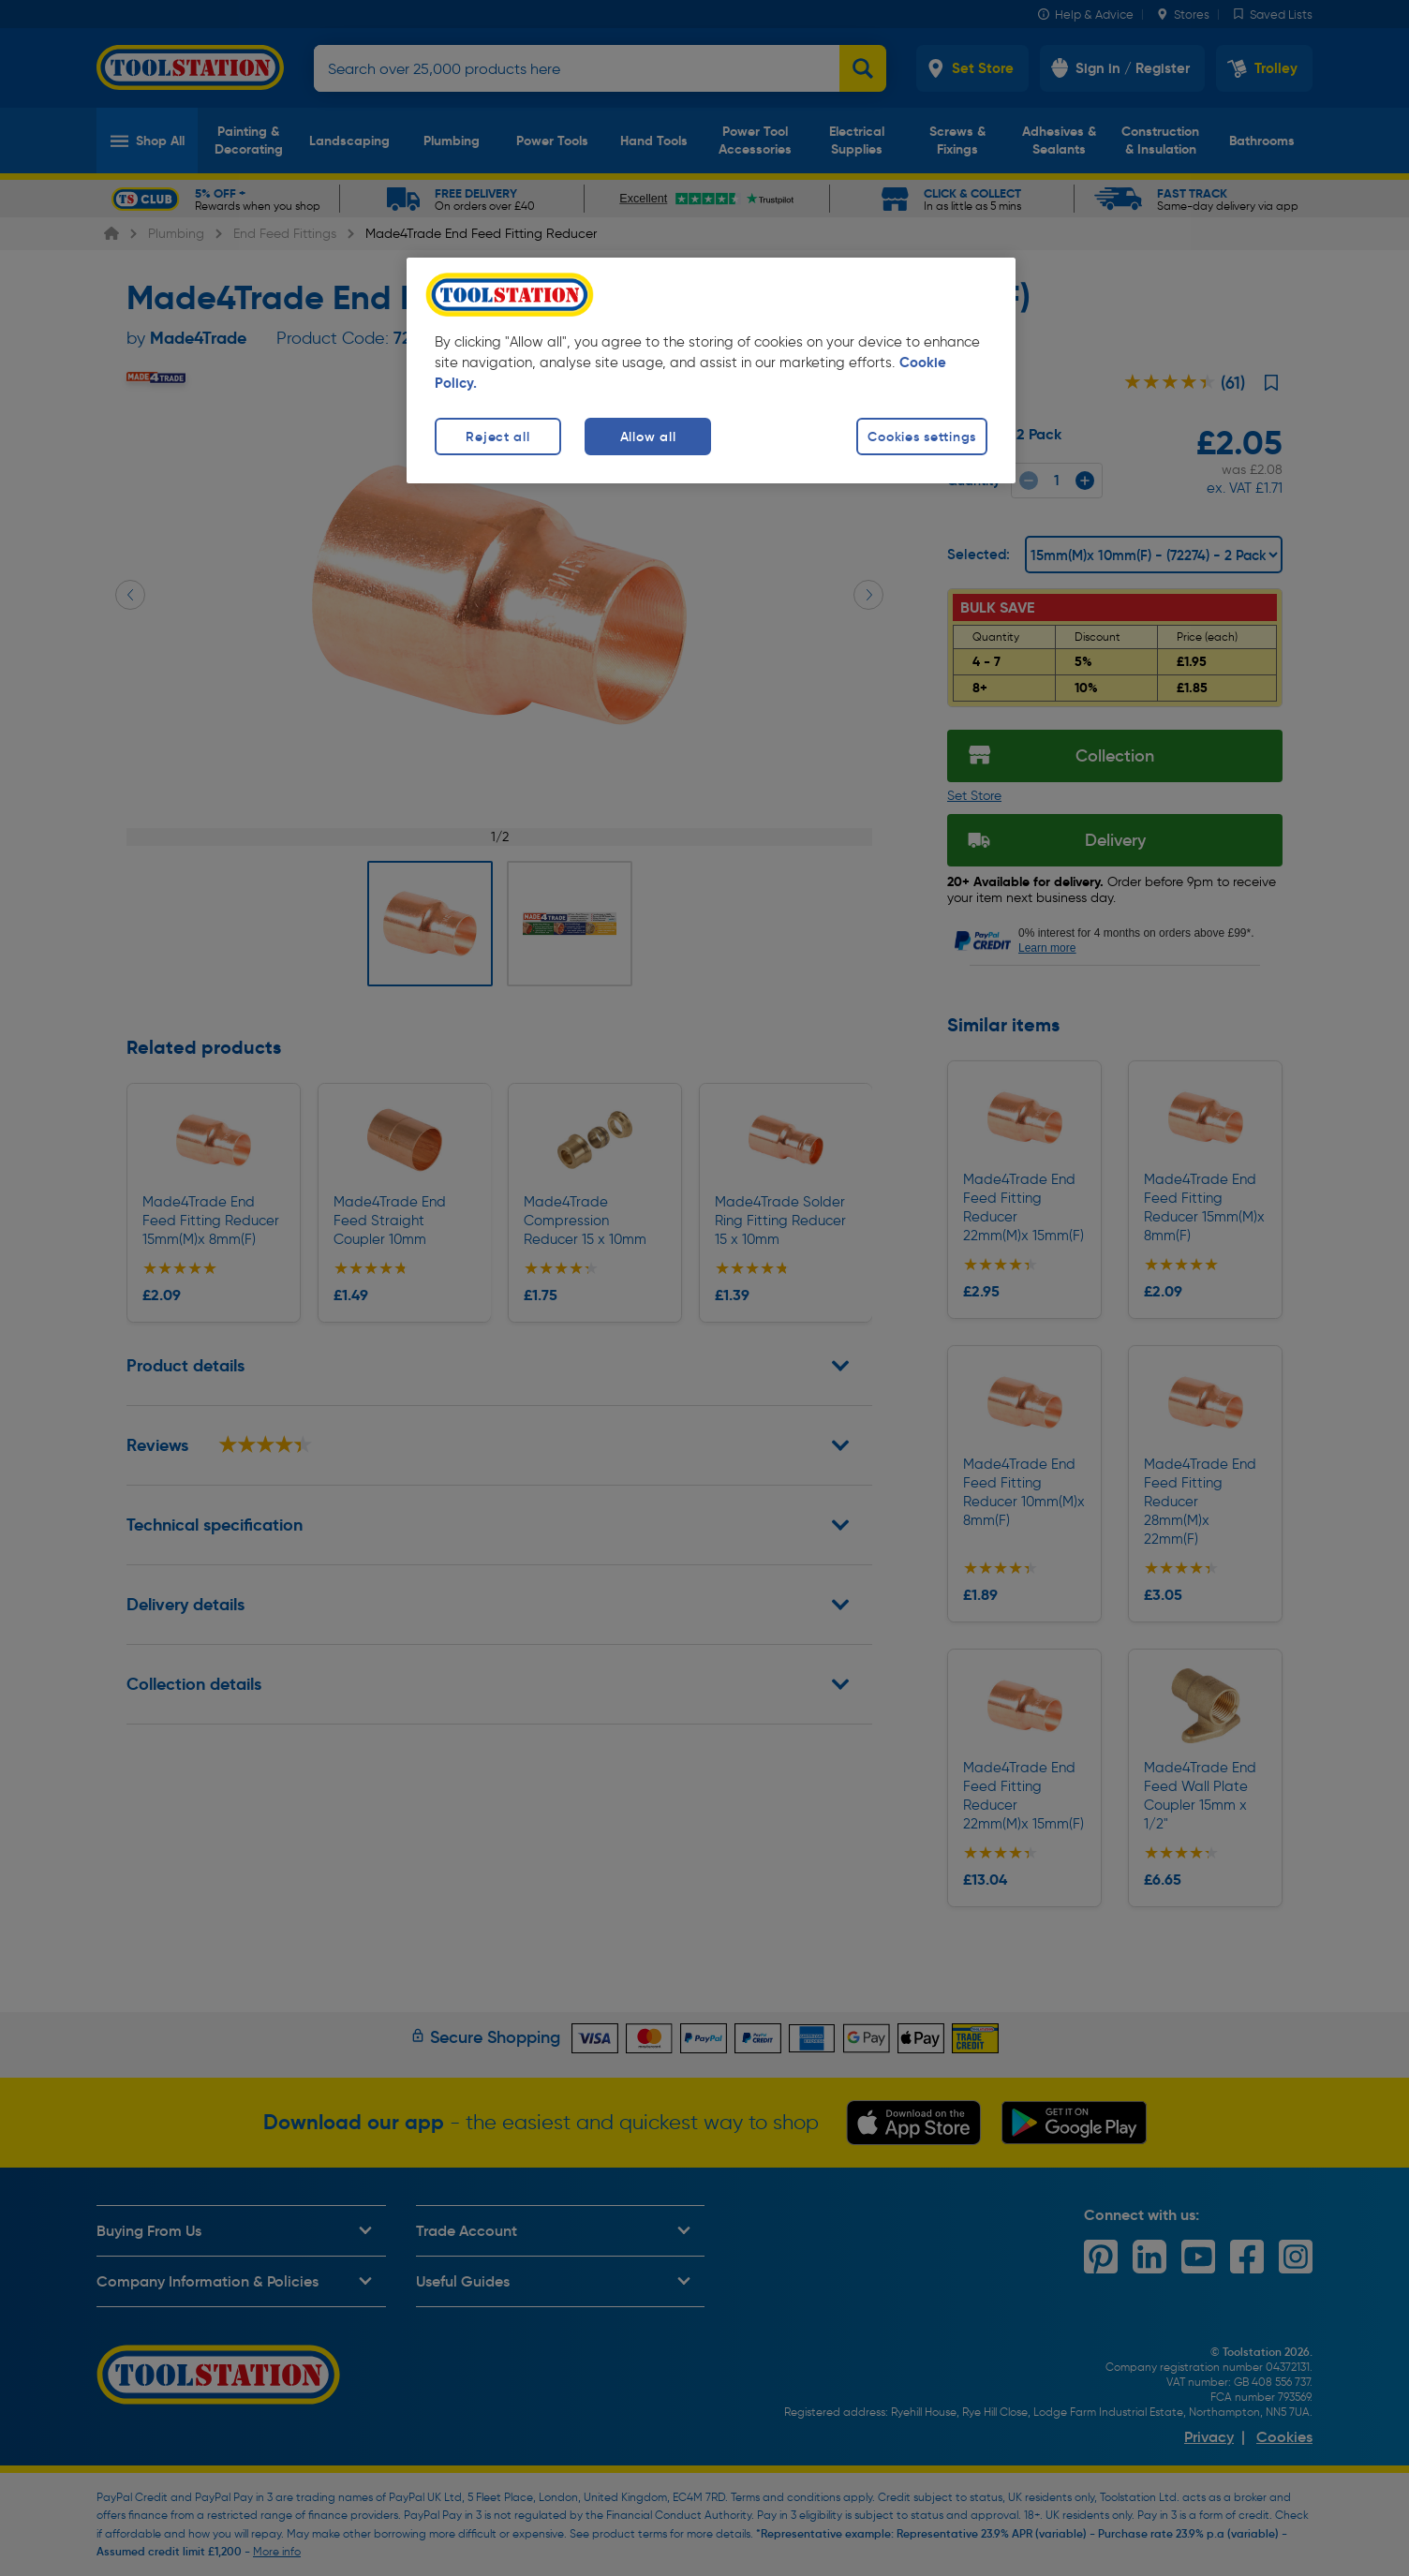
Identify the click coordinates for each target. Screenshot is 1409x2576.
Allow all (647, 436)
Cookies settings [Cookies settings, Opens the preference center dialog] (922, 436)
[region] (711, 370)
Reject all (497, 436)
